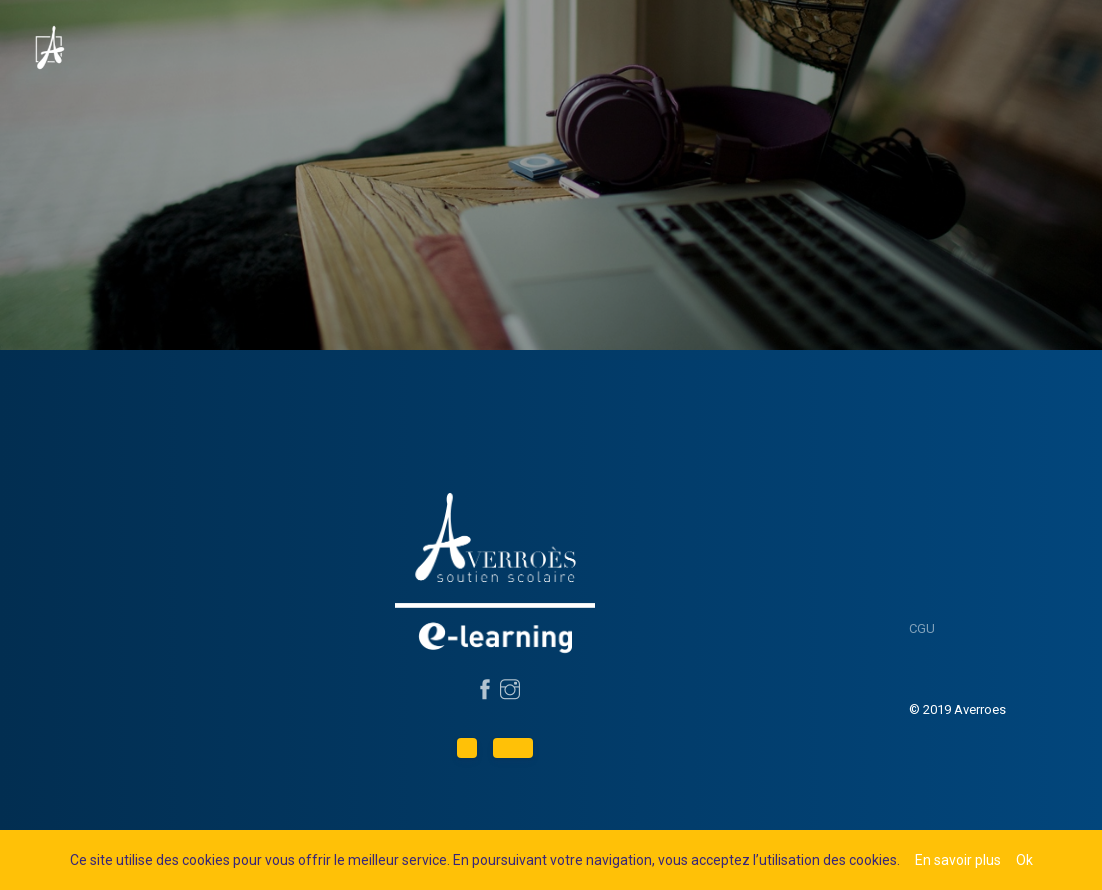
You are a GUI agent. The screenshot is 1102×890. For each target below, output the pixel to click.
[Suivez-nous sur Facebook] (482, 691)
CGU (922, 628)
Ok (1024, 860)
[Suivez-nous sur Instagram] (507, 691)
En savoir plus (958, 860)
